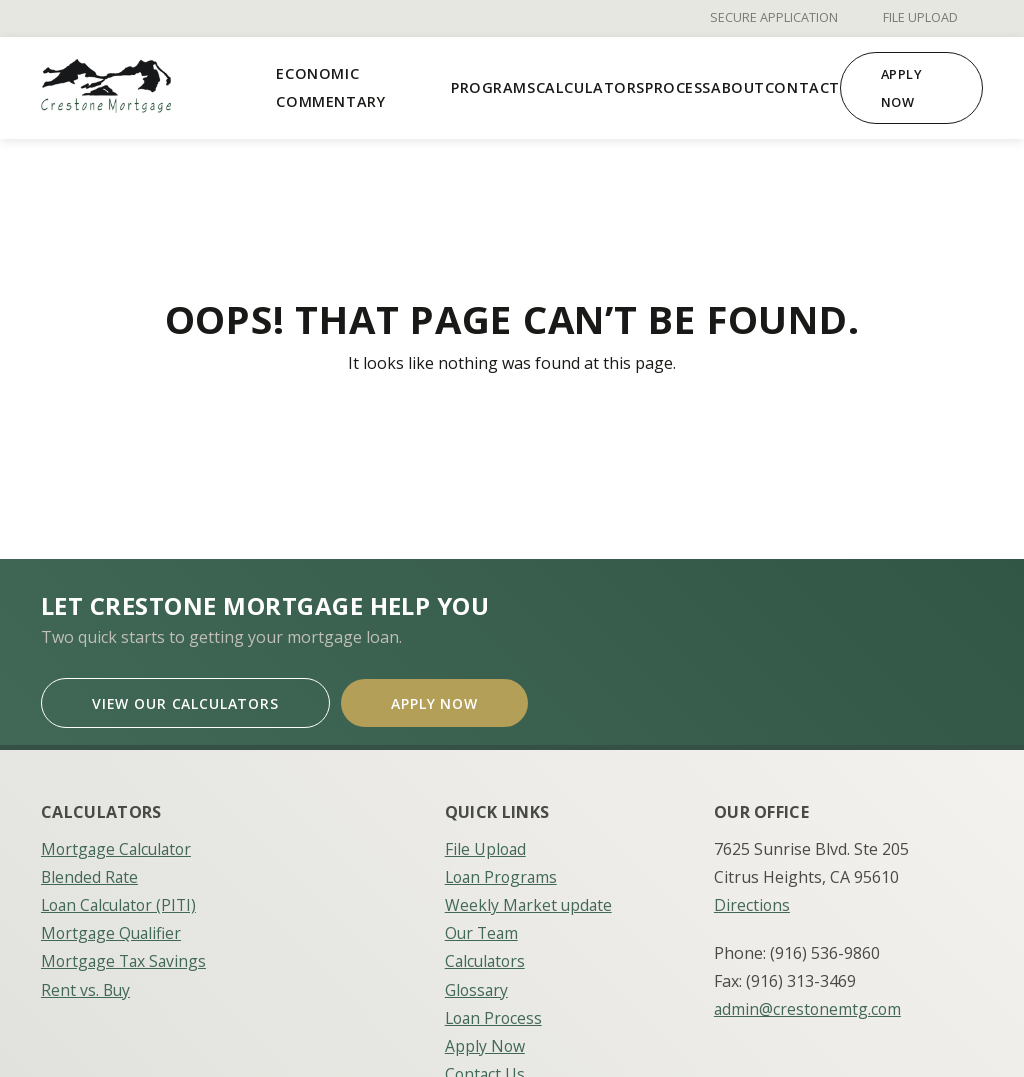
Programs (493, 87)
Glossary (477, 984)
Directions (752, 900)
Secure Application (774, 18)
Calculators (590, 87)
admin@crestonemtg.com (809, 1004)
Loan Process (495, 1012)
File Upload (920, 18)
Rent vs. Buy (86, 984)
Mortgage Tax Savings (126, 956)
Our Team (483, 928)
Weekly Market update (530, 900)
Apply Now (902, 88)
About (738, 87)
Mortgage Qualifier (113, 928)
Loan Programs (503, 872)
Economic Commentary (330, 87)
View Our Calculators (189, 700)
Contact (802, 87)
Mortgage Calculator (119, 844)
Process (678, 87)
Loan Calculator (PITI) (122, 900)
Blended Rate (90, 872)
